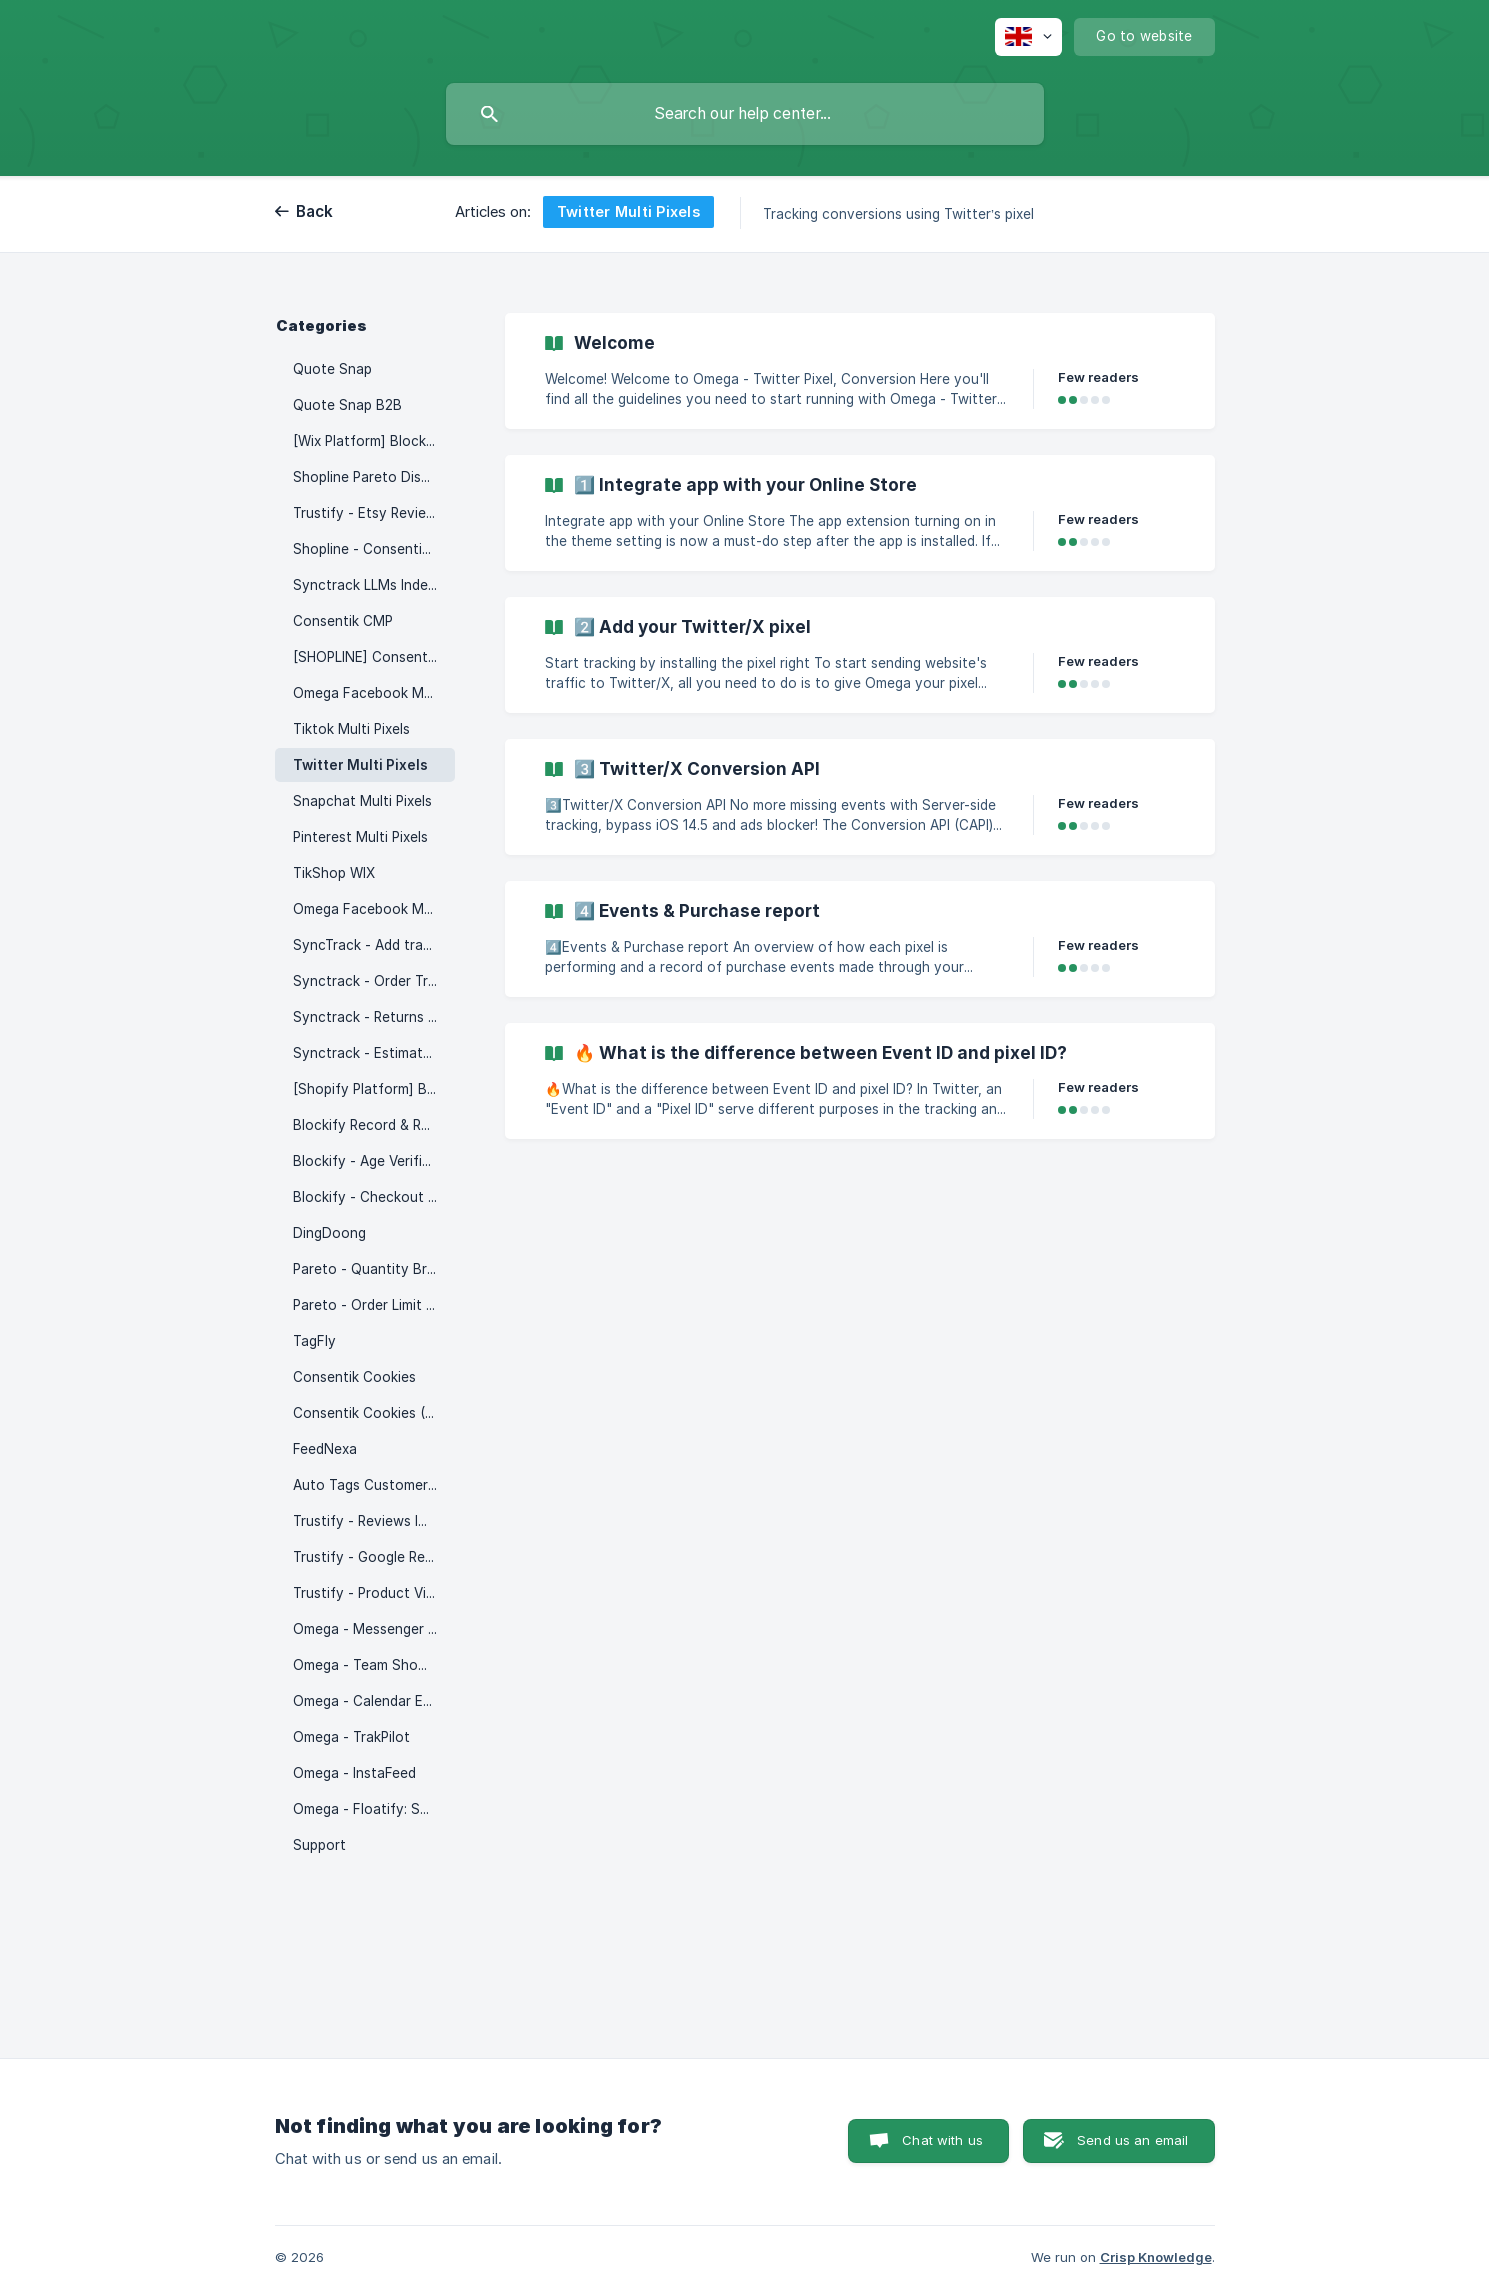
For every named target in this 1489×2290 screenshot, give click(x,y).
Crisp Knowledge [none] (1156, 2257)
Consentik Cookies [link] (354, 1377)
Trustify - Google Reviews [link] (374, 1557)
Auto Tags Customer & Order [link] (374, 1485)
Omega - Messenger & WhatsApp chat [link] (374, 1629)
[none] (1028, 37)
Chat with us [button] (942, 2140)
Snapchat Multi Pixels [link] (362, 801)
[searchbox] (745, 114)
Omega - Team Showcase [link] (374, 1665)
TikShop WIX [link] (334, 873)
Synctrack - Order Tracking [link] (374, 981)
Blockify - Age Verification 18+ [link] (374, 1161)
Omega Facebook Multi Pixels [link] (374, 693)
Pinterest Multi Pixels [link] (360, 837)
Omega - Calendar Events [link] (374, 1701)
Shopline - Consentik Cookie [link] (374, 549)
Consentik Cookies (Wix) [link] (372, 1413)
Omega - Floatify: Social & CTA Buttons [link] (374, 1809)
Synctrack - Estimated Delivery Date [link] (374, 1053)
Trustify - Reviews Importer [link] (374, 1521)
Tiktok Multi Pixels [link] (351, 729)
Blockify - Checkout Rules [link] (374, 1197)
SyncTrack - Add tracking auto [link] (374, 945)
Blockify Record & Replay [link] (374, 1125)
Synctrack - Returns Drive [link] (374, 1017)
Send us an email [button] (1132, 2140)
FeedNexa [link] (325, 1449)
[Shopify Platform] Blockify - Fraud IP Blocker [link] (374, 1089)
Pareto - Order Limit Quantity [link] (374, 1305)
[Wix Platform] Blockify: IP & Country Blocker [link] (374, 441)
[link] (860, 371)
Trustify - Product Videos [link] (374, 1593)
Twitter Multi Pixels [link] (360, 765)
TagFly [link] (314, 1341)
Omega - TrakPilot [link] (351, 1737)
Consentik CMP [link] (343, 621)
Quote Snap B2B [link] (347, 405)
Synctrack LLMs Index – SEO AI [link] (374, 585)
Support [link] (319, 1845)
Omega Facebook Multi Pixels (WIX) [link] (374, 909)
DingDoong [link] (329, 1233)
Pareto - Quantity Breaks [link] (374, 1269)
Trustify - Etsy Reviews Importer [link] (374, 513)
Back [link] (315, 211)
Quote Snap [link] (332, 369)
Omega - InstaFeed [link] (354, 1773)
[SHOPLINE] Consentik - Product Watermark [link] (374, 657)
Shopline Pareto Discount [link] (374, 477)
